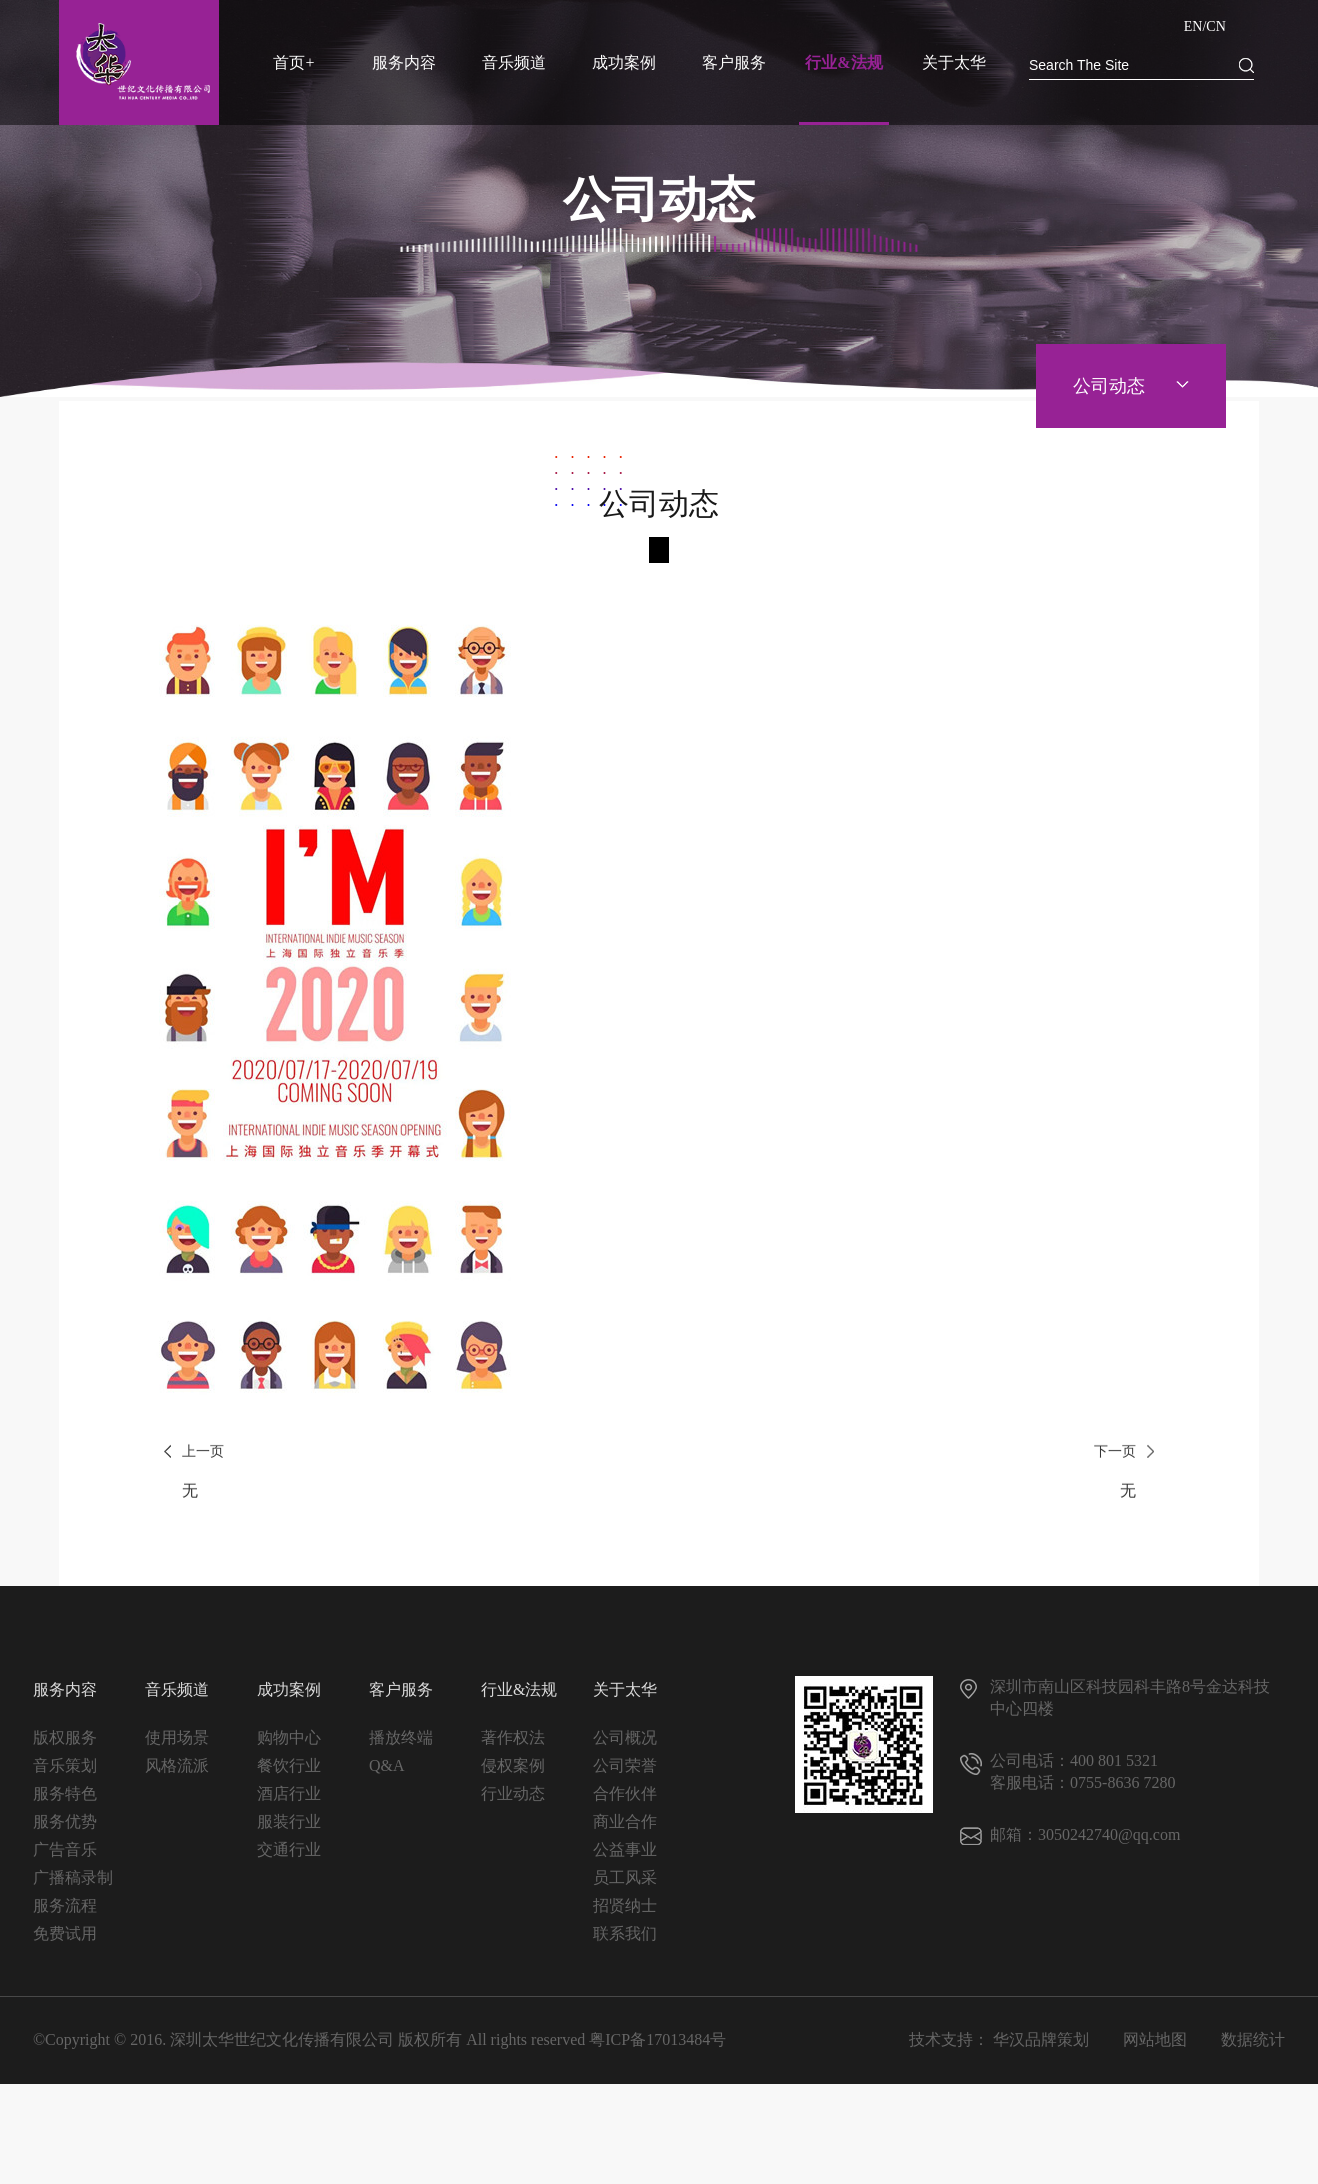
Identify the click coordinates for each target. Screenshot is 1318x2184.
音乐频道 (514, 62)
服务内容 (404, 62)
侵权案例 (513, 1775)
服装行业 (289, 1831)
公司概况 (625, 1747)
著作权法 (513, 1747)
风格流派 (177, 1775)
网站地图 (1155, 2049)
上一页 (203, 1507)
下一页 (1115, 1507)
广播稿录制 (73, 1887)
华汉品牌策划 (1041, 2049)
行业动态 (513, 1803)
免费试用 (65, 1943)
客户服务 (734, 62)
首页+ (293, 62)
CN (1215, 26)
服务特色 (65, 1803)
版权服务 (65, 1747)
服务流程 (65, 1915)
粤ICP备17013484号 (657, 2049)
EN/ (1195, 26)
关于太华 (954, 62)
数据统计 (1253, 2049)
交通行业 (289, 1859)
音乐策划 (65, 1775)
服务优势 (65, 1831)
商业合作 (625, 1831)
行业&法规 (843, 62)
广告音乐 (65, 1859)
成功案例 (624, 62)
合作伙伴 (625, 1803)
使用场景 (177, 1747)
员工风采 (625, 1887)
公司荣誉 (625, 1775)
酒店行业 (289, 1803)
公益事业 (625, 1859)
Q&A (387, 1775)
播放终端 (401, 1747)
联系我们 (625, 1943)
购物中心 (289, 1747)
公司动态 (1109, 386)
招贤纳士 (625, 1915)
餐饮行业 (289, 1775)
